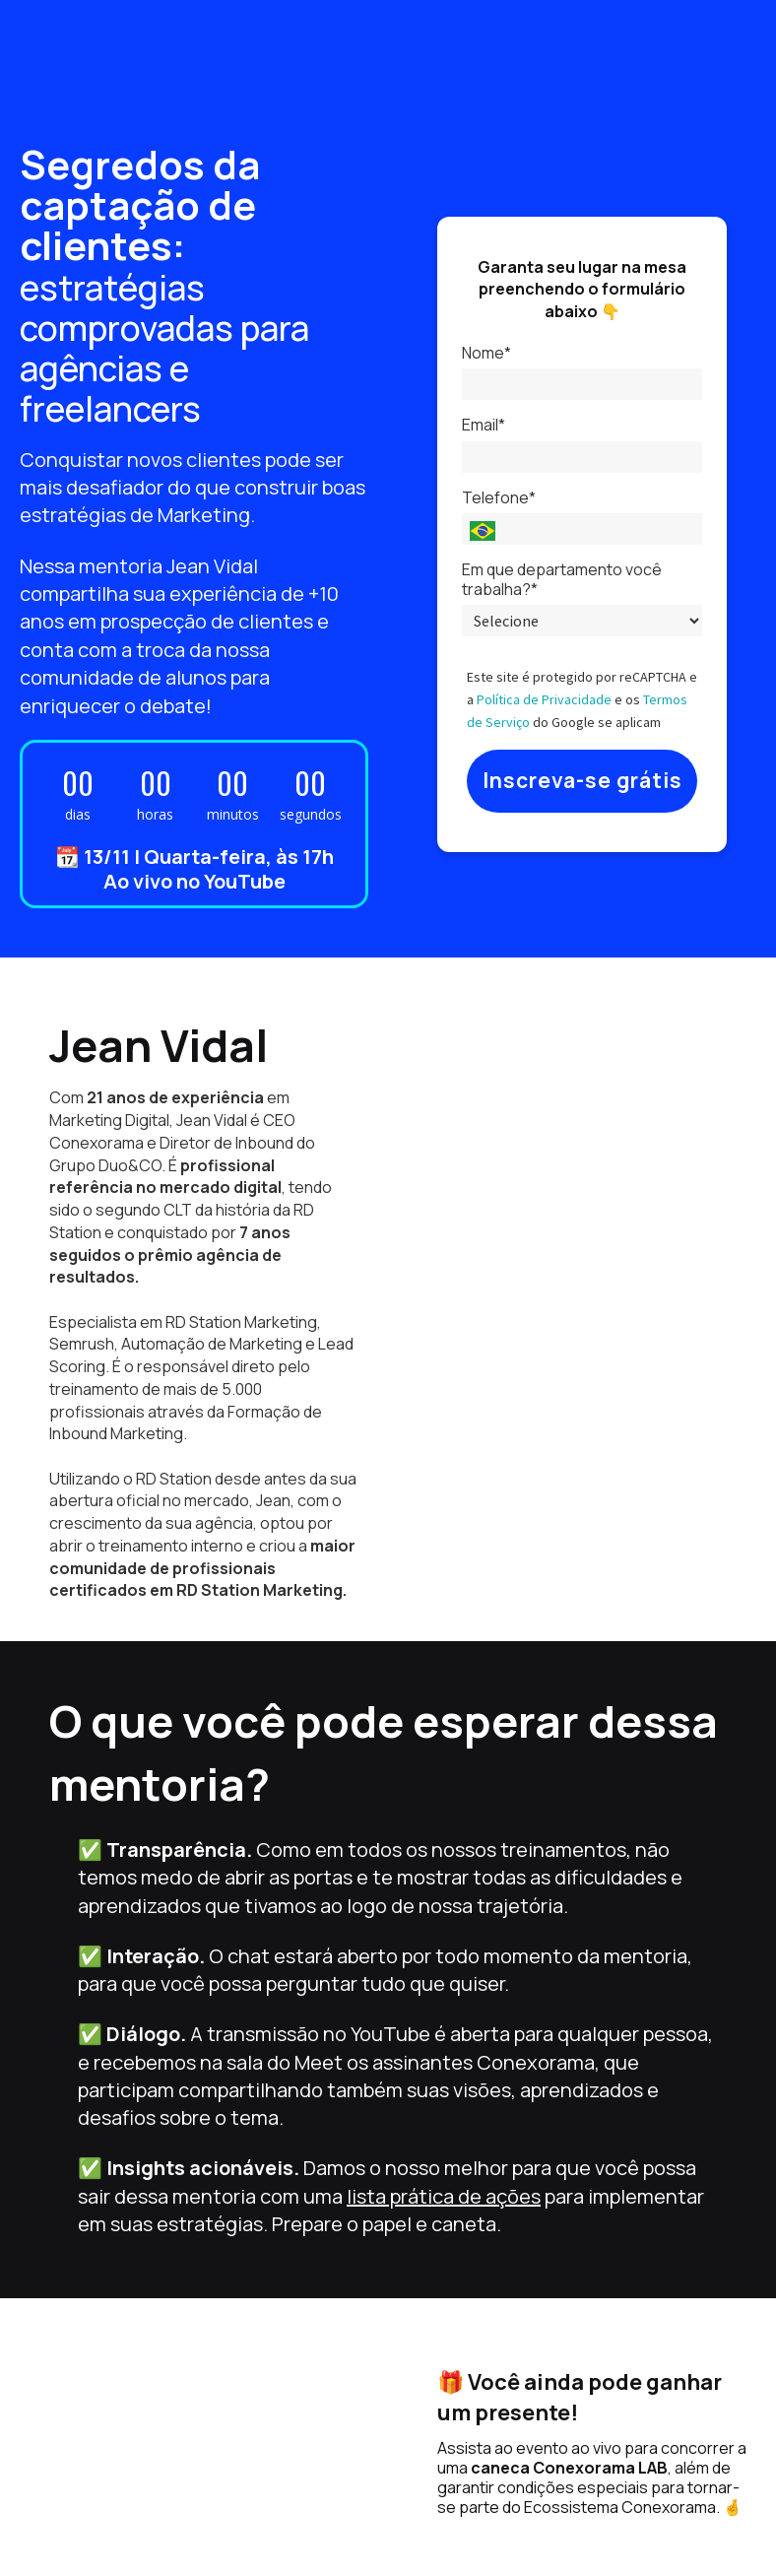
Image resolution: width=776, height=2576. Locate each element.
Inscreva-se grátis (582, 780)
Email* (483, 424)
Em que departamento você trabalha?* (562, 579)
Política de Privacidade (544, 699)
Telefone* (499, 497)
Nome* (486, 353)
